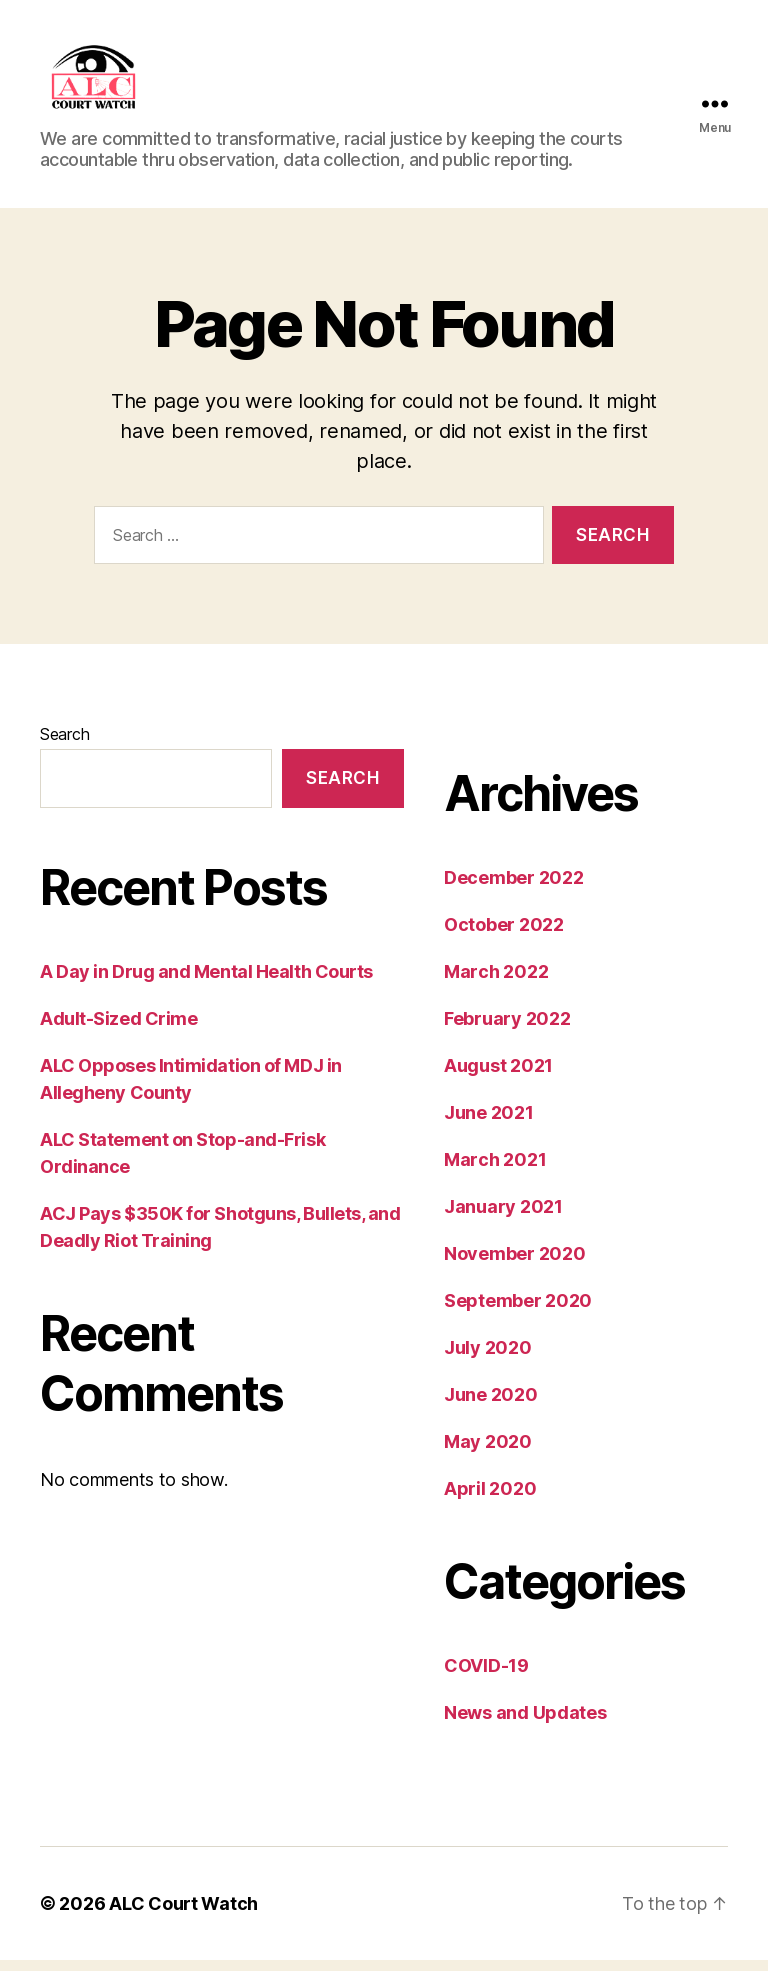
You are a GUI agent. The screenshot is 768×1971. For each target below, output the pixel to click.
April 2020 (490, 1499)
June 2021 (489, 1123)
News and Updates (525, 1723)
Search (64, 745)
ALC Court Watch (183, 1914)
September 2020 (518, 1311)
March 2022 (496, 982)
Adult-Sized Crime (118, 1028)
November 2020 (515, 1264)
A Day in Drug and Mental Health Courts (208, 981)
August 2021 (498, 1076)
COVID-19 (486, 1676)
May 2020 (488, 1452)
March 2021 (495, 1170)
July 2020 (488, 1358)
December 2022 (514, 888)
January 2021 (503, 1217)
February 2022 (507, 1029)
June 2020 (491, 1405)
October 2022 (504, 935)
